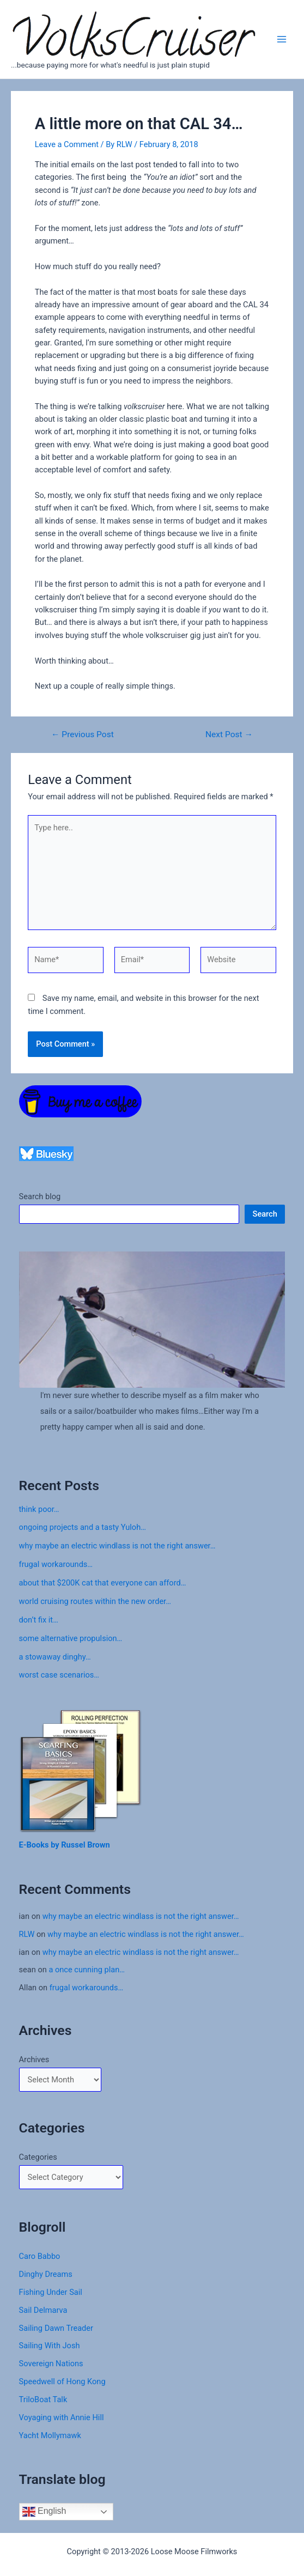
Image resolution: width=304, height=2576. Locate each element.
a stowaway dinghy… (55, 1657)
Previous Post (82, 735)
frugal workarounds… (56, 1564)
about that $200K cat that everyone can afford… (102, 1583)
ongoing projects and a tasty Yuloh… (82, 1527)
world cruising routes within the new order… (95, 1601)
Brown (98, 1845)
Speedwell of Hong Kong (62, 2381)
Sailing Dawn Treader (56, 2328)
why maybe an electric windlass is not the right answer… (117, 1546)
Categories (38, 2157)
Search (265, 1214)
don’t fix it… (38, 1620)
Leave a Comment (67, 144)
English (44, 2511)
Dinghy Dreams (45, 2274)
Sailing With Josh (49, 2345)
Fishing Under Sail (50, 2292)
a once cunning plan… (86, 1969)
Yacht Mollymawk (50, 2435)
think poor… (39, 1509)
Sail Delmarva (43, 2310)
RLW (27, 1934)
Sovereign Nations (51, 2363)
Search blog (40, 1196)
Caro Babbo (39, 2256)
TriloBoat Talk (43, 2399)
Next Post (229, 735)
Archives (34, 2059)
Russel (74, 1845)
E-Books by (40, 1845)
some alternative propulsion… (71, 1638)
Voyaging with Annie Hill (61, 2417)
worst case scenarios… (59, 1675)
